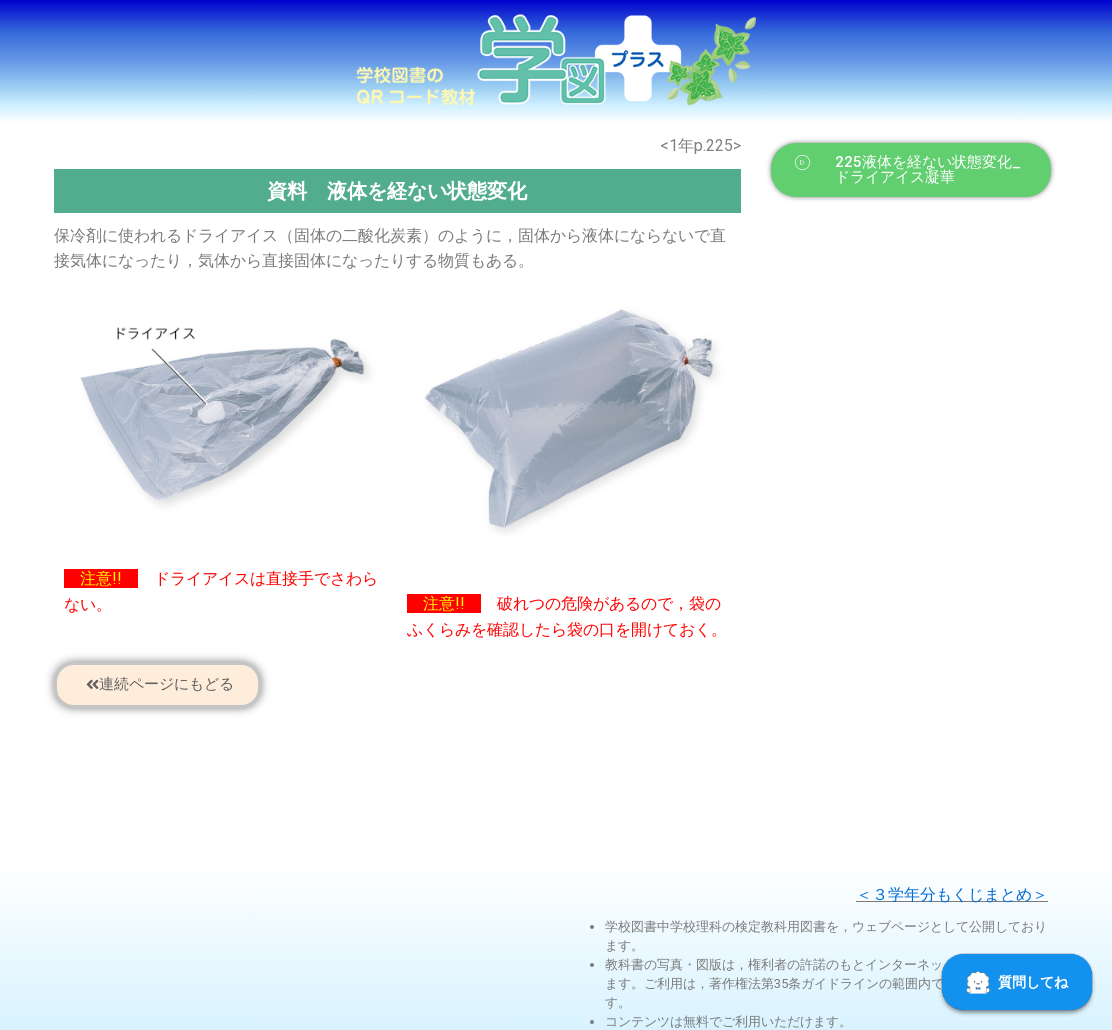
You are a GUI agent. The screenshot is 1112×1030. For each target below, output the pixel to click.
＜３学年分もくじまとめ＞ (952, 894)
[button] (911, 170)
